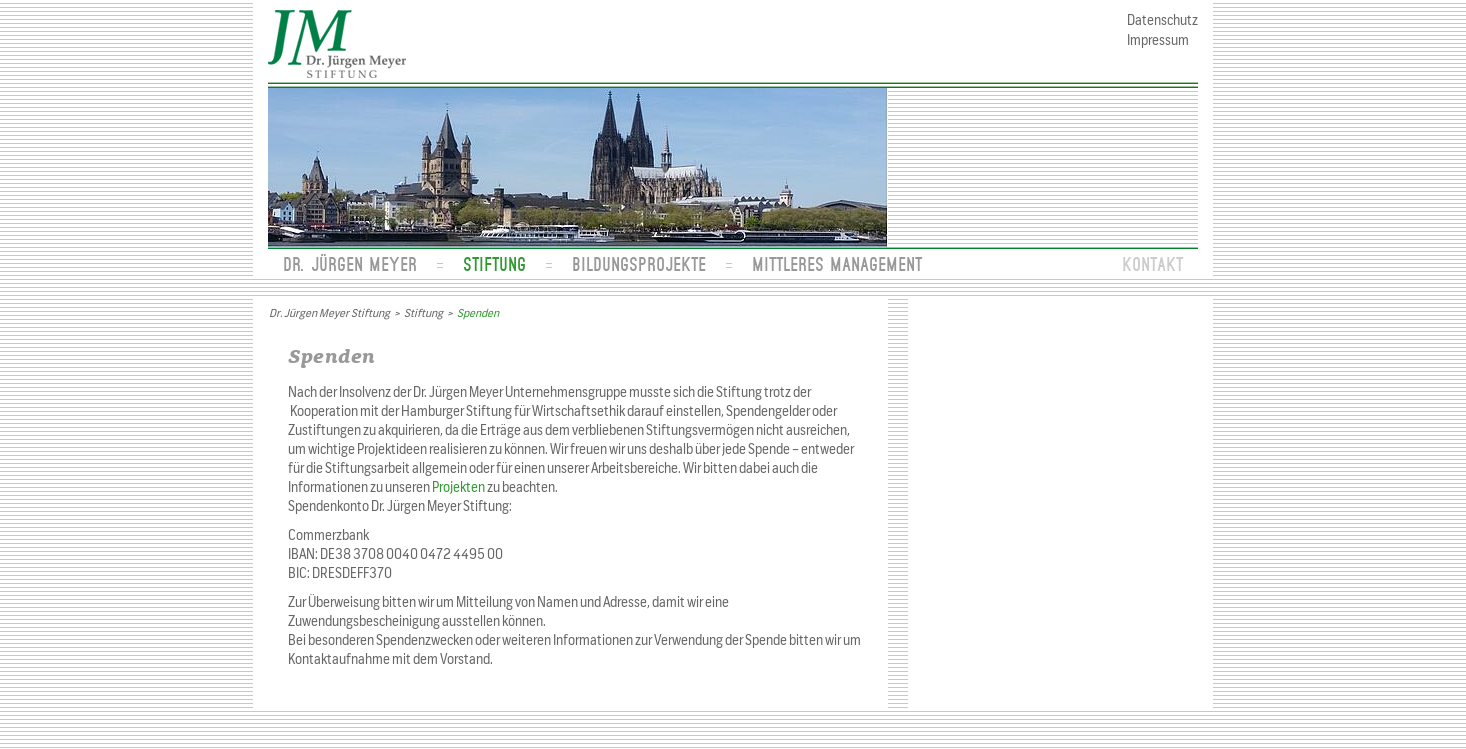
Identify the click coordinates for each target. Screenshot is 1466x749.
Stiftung (494, 263)
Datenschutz (1162, 20)
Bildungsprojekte (639, 263)
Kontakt (1152, 263)
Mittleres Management (837, 263)
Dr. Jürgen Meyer (350, 263)
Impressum (1158, 40)
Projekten (458, 487)
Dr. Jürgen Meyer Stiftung (329, 313)
